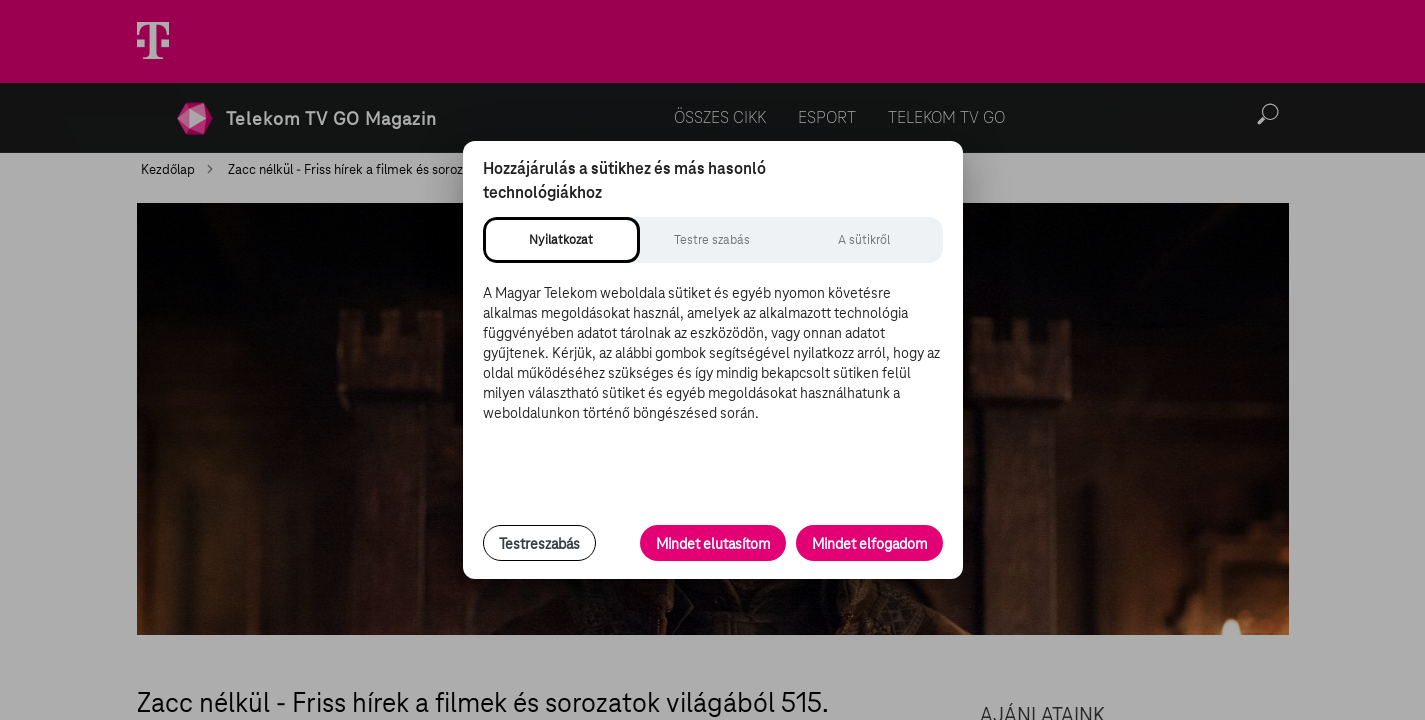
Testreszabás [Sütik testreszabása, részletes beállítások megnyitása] (539, 544)
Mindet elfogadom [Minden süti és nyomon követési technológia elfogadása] (869, 544)
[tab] (561, 240)
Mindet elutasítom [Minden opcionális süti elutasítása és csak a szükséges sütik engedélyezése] (713, 544)
